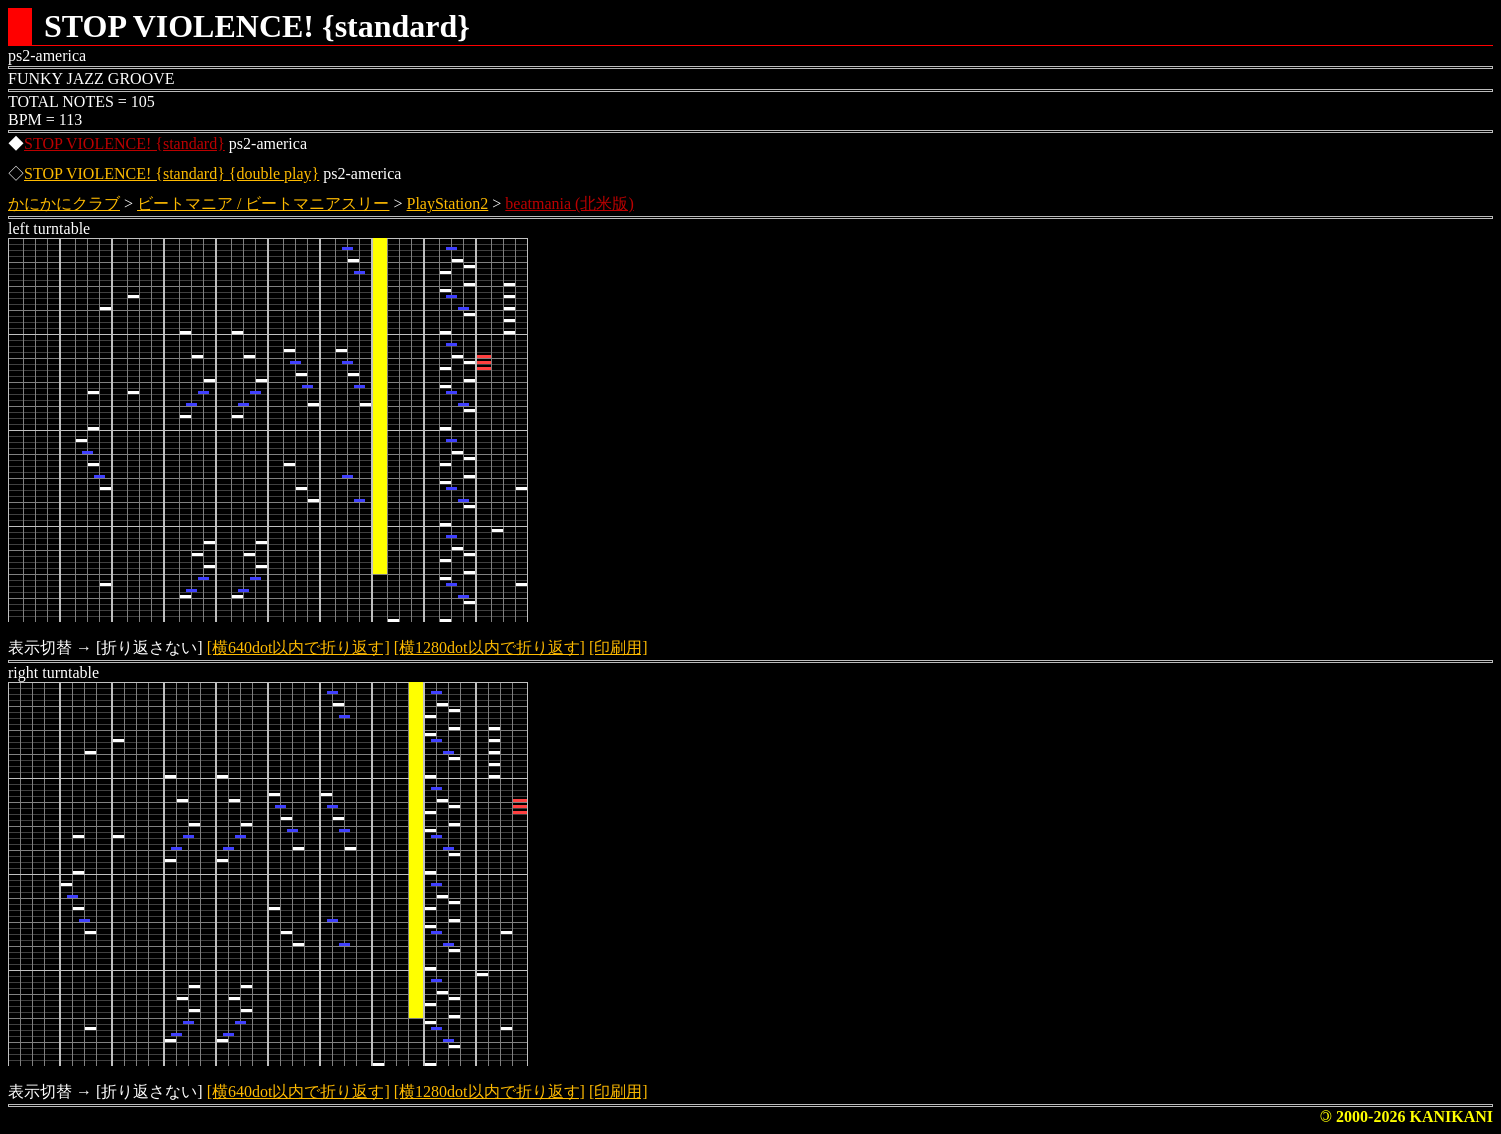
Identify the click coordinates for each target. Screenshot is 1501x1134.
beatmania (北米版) (569, 203)
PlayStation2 (448, 203)
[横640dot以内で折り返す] (298, 647)
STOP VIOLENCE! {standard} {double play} (171, 173)
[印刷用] (618, 647)
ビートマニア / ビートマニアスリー (263, 203)
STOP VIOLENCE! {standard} (124, 143)
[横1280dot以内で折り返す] (489, 647)
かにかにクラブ (64, 203)
